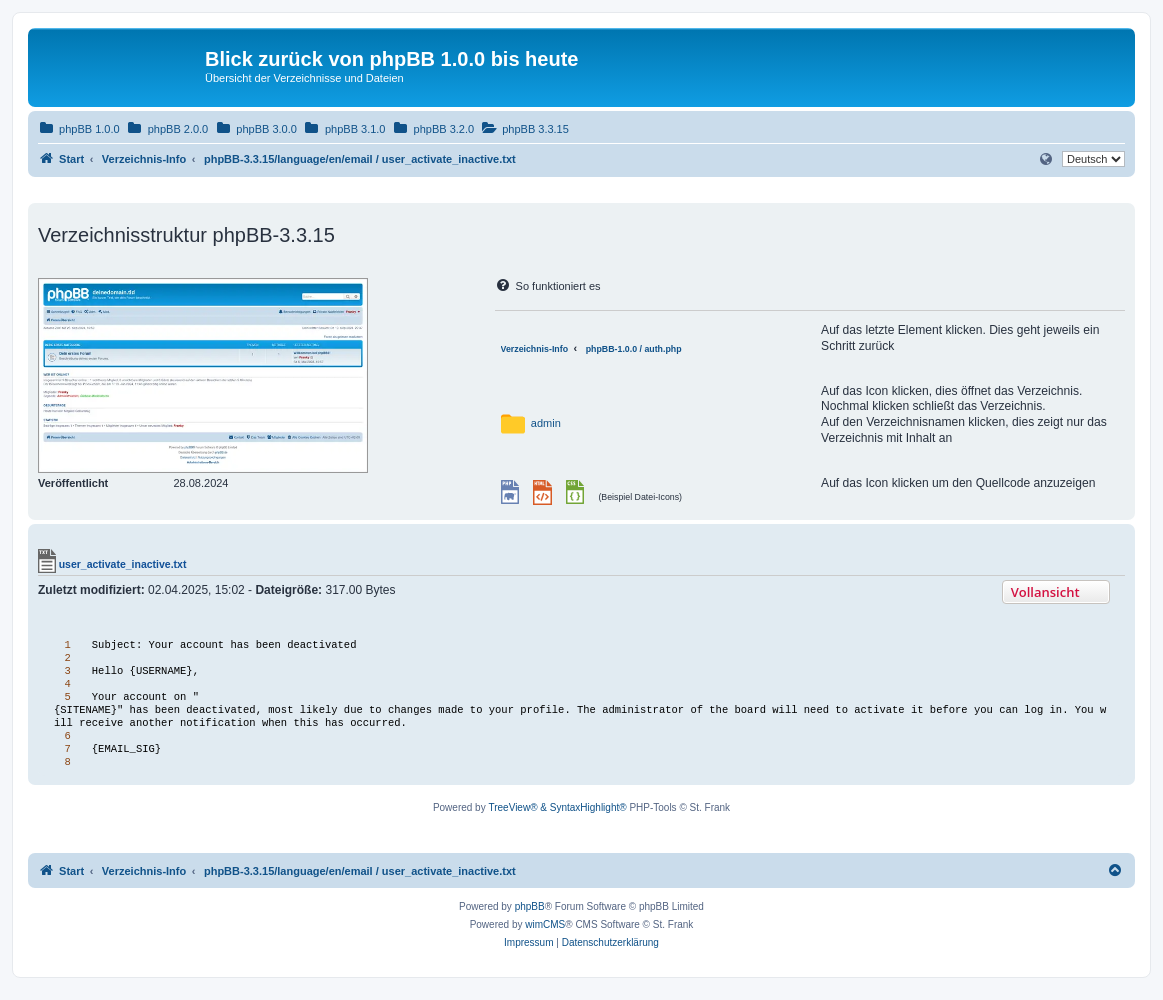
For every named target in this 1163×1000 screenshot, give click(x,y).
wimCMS (545, 934)
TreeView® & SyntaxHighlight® (557, 817)
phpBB (530, 916)
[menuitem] (79, 129)
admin (546, 423)
